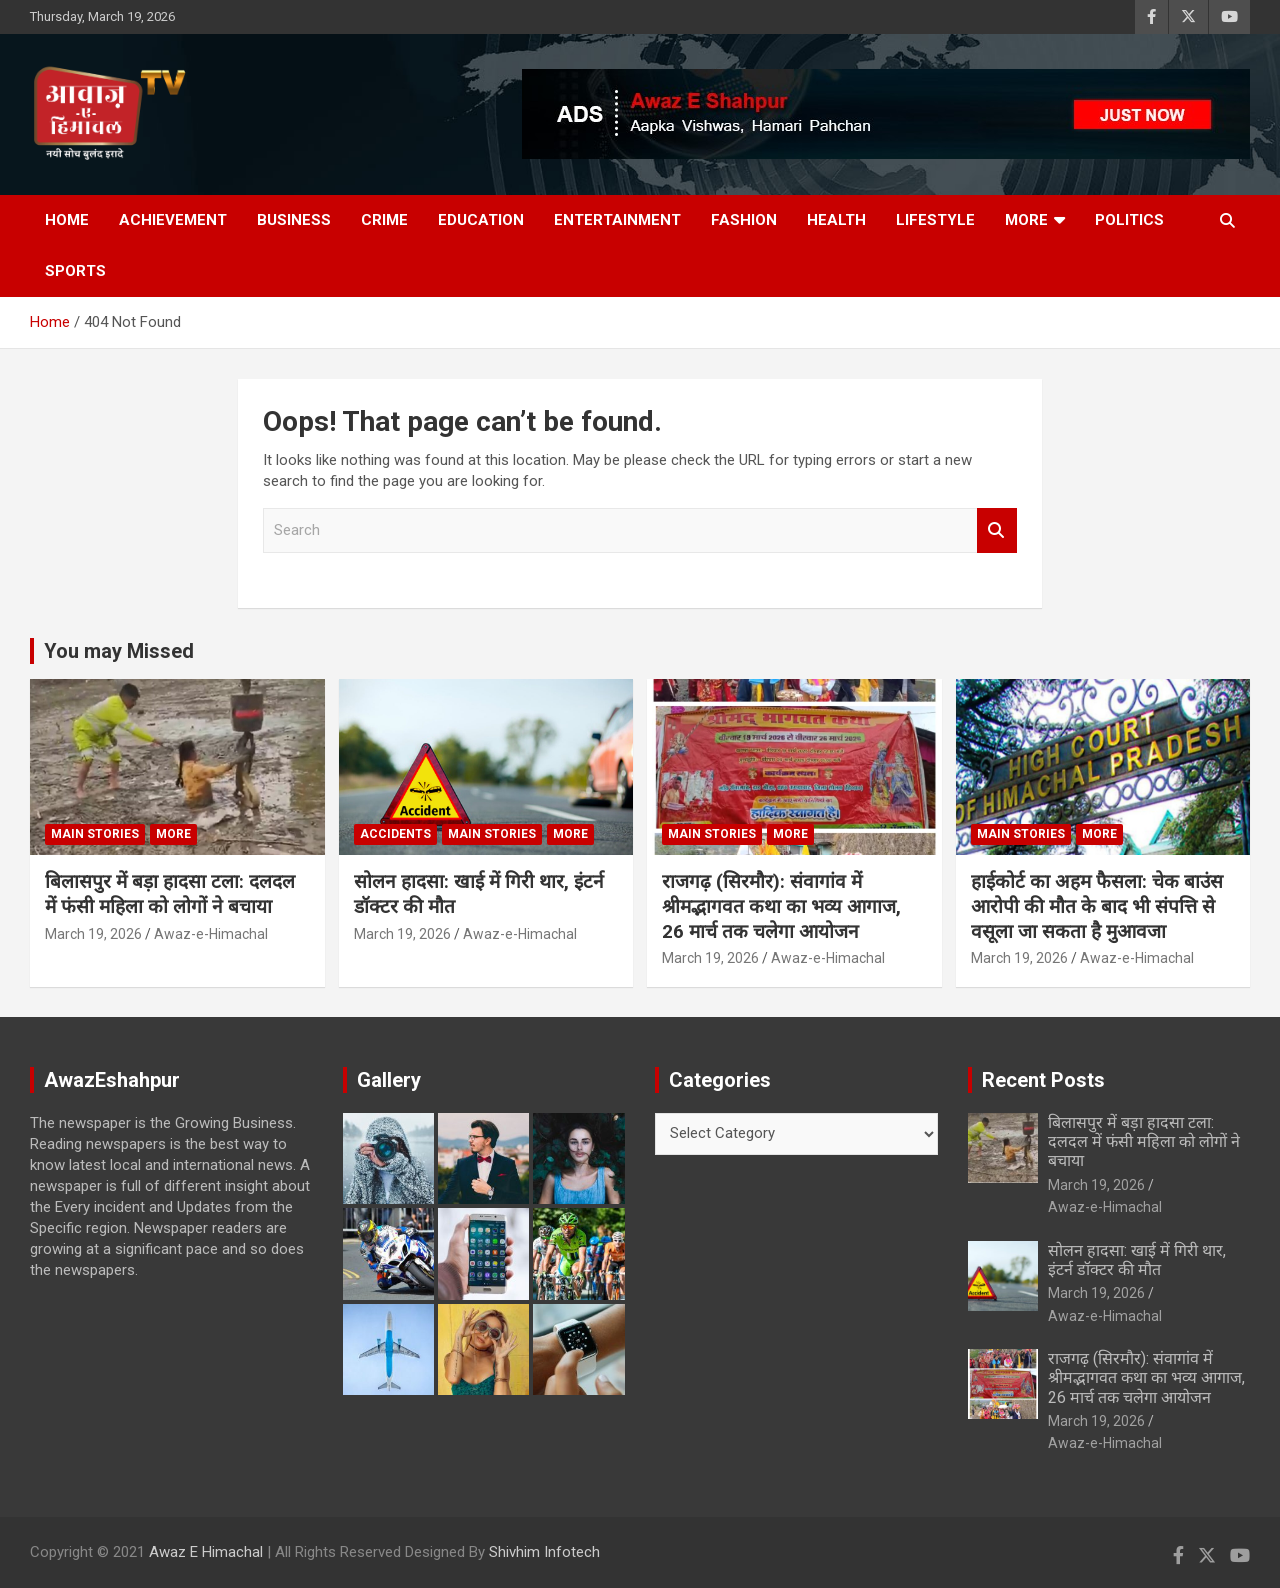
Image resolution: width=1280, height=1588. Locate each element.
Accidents (395, 834)
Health (836, 220)
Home (67, 220)
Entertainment (617, 220)
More (1026, 220)
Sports (75, 271)
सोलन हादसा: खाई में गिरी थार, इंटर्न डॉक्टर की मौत (1137, 1260)
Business (294, 220)
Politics (1129, 220)
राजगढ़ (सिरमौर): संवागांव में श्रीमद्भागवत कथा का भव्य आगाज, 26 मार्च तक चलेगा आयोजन (781, 906)
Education (481, 220)
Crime (384, 220)
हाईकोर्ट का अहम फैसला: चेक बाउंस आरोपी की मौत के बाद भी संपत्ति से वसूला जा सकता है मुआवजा (1097, 906)
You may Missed (119, 651)
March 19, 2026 (93, 934)
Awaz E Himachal (206, 1552)
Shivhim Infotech (544, 1552)
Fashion (744, 220)
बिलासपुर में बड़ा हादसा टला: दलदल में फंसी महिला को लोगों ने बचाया (170, 894)
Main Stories (95, 834)
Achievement (173, 220)
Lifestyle (935, 220)
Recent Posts (1043, 1080)
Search (997, 530)
